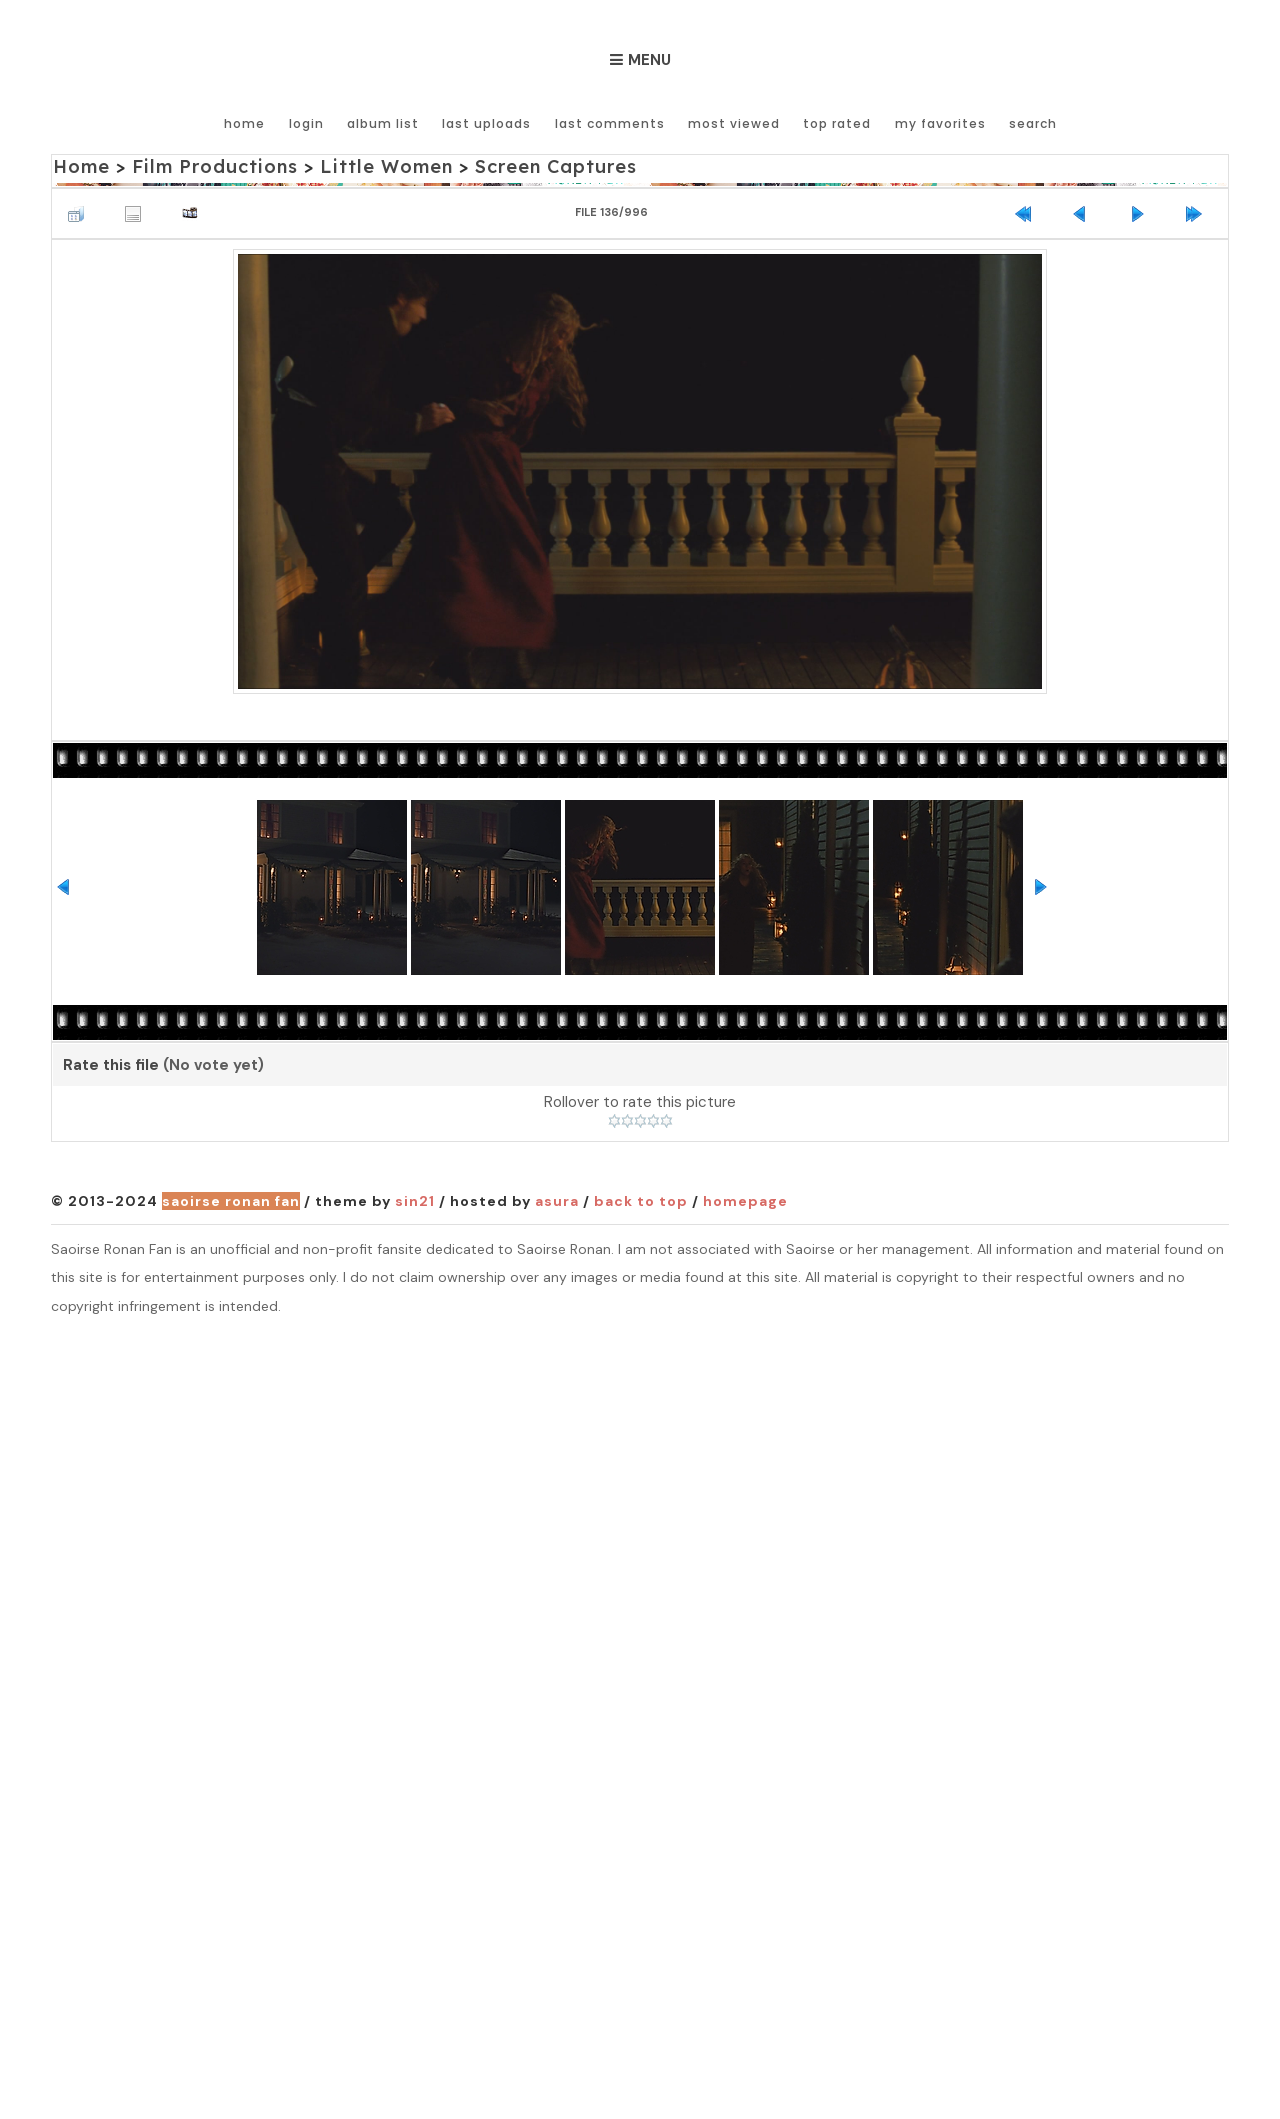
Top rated (838, 122)
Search (1033, 122)
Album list (385, 122)
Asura (557, 1201)
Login (308, 122)
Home (247, 122)
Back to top (641, 1201)
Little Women (383, 166)
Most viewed (735, 122)
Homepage (745, 1201)
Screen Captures (551, 166)
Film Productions (214, 166)
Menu (649, 60)
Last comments (611, 122)
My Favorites (940, 122)
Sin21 (415, 1201)
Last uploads (488, 122)
